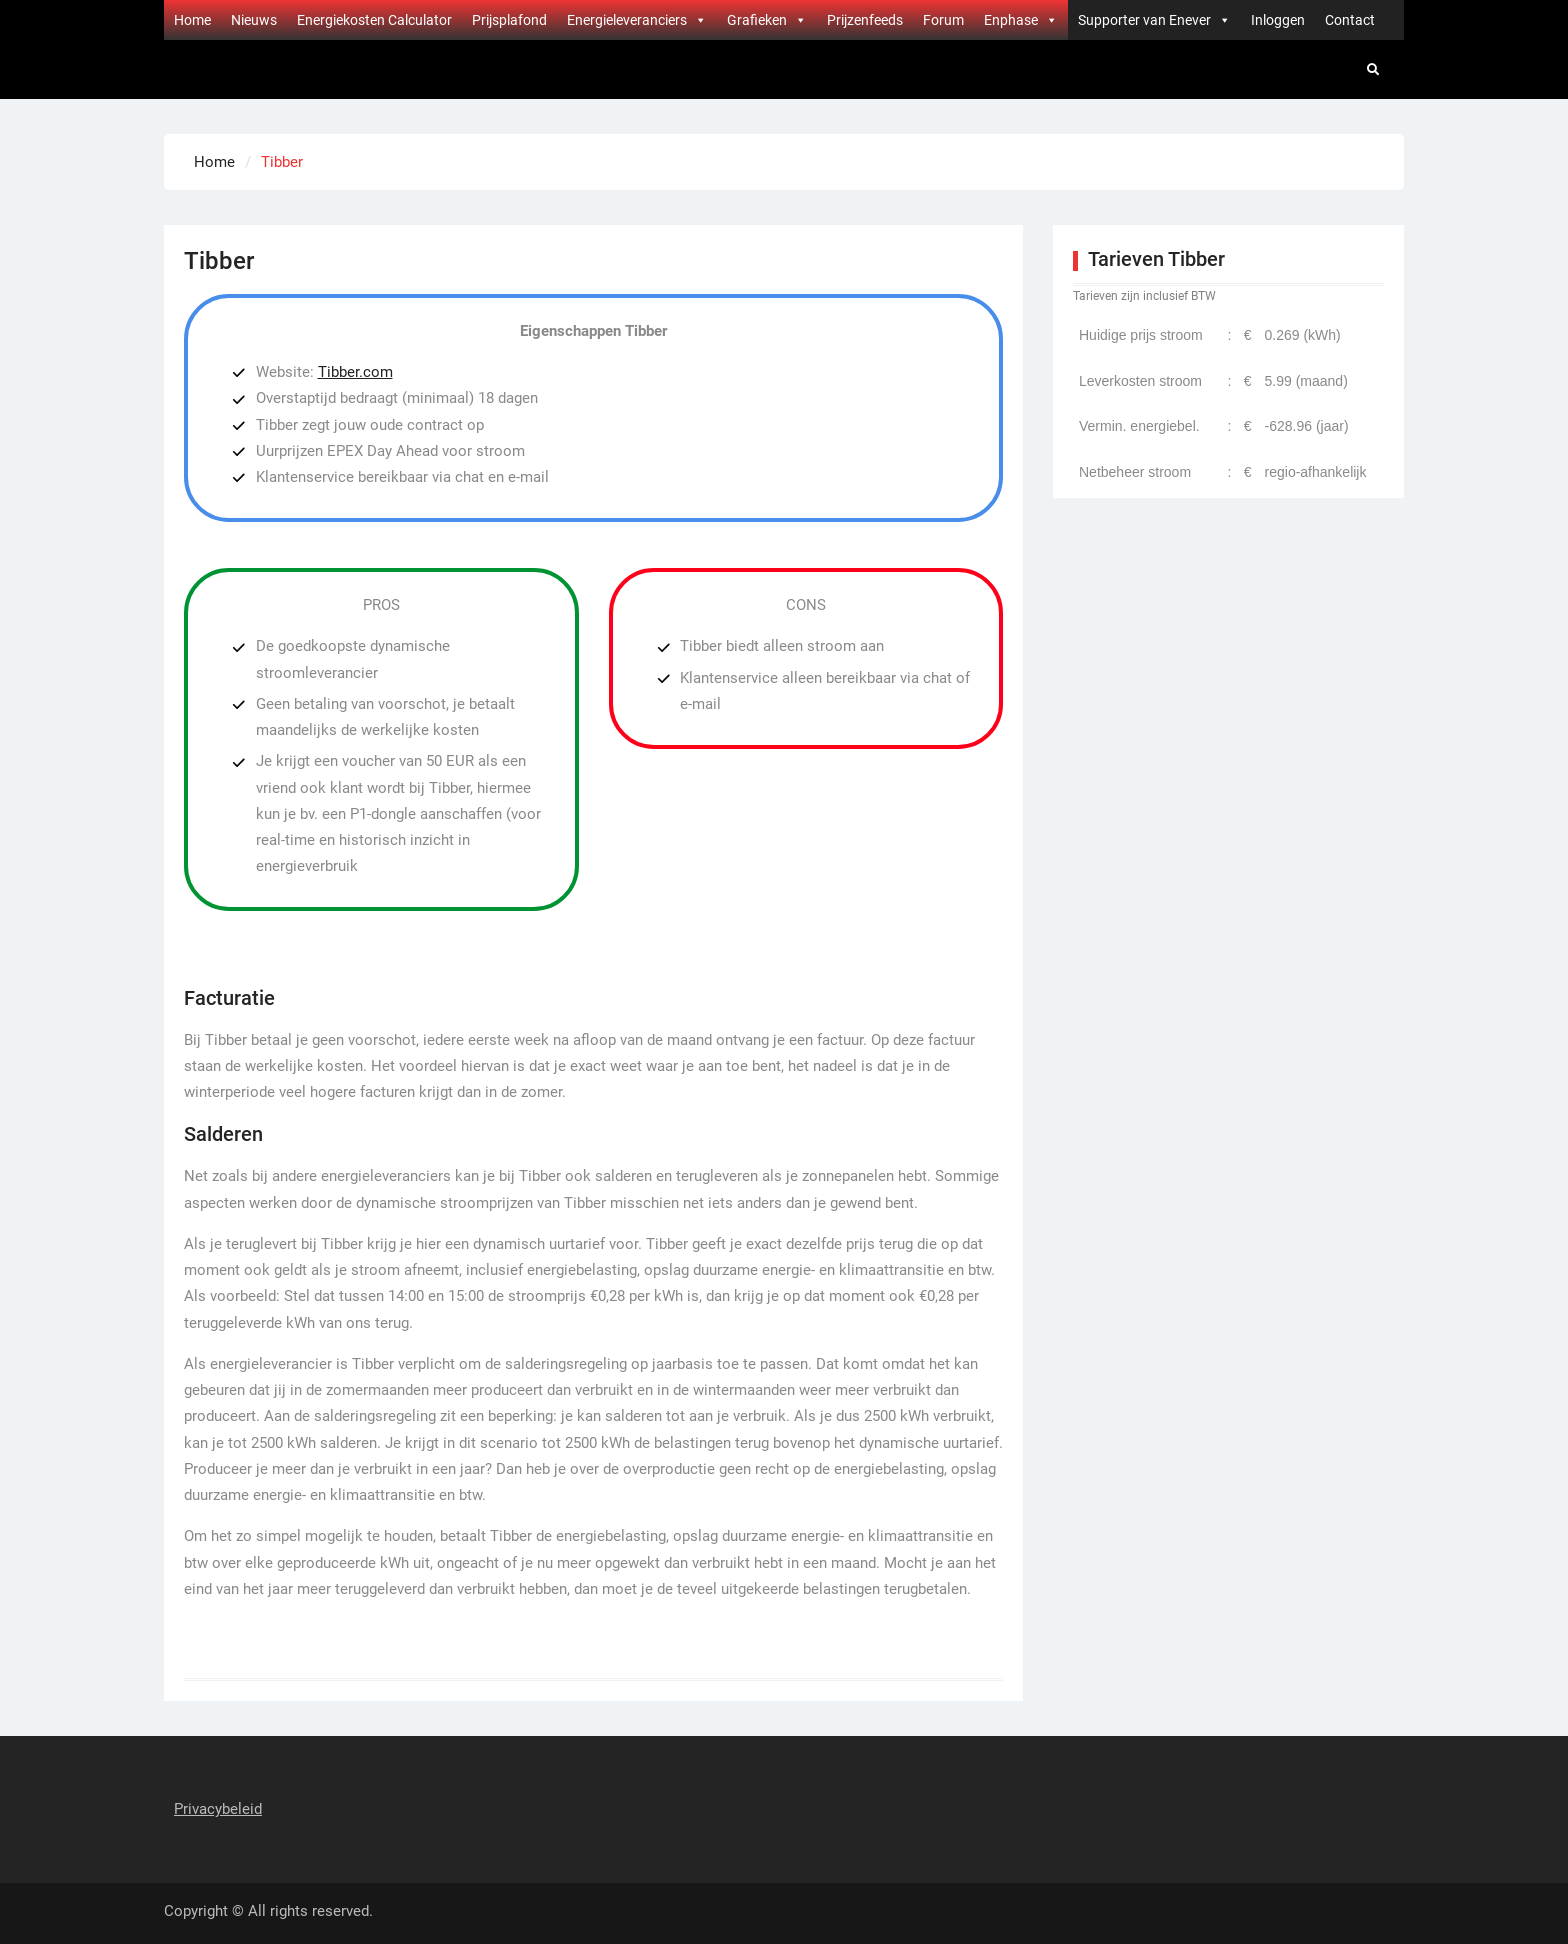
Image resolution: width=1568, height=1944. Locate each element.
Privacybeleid (218, 1809)
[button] (700, 20)
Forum (943, 20)
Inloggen (1278, 20)
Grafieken (767, 20)
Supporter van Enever (1154, 20)
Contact (1350, 20)
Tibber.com (355, 372)
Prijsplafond (509, 20)
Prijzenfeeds (865, 20)
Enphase (1021, 20)
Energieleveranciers (637, 20)
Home (192, 20)
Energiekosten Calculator (374, 20)
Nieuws (254, 20)
